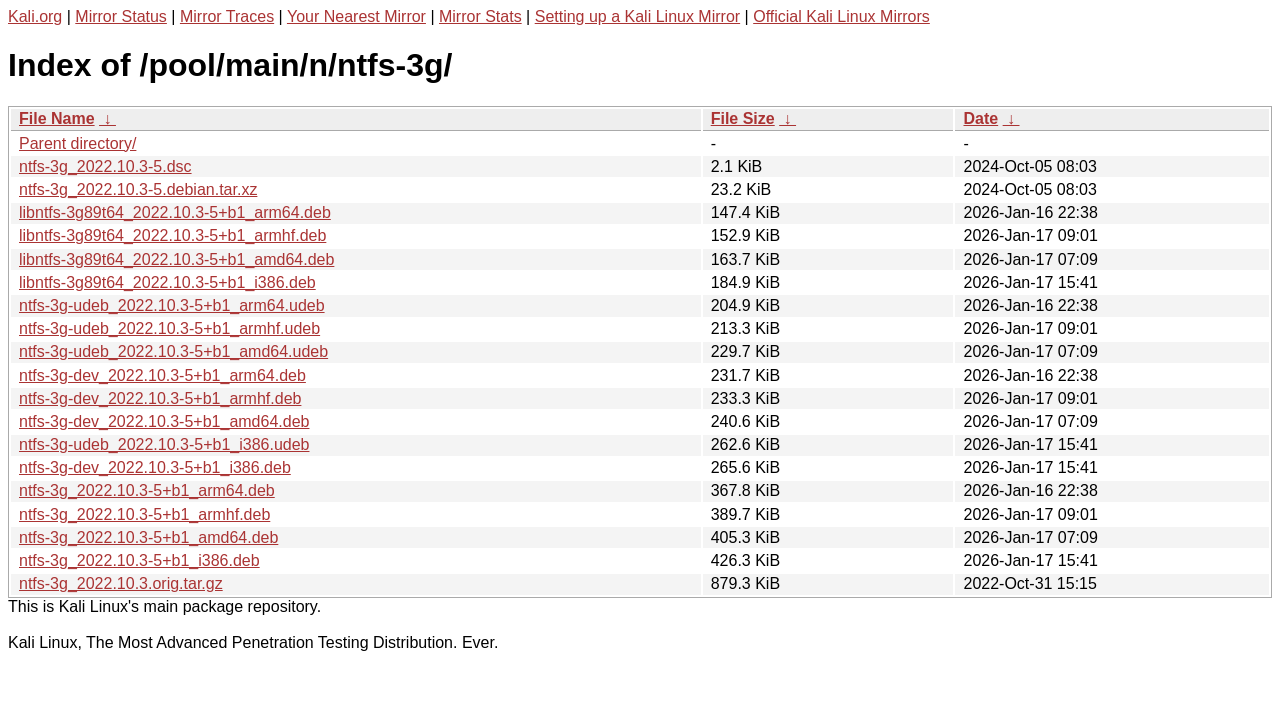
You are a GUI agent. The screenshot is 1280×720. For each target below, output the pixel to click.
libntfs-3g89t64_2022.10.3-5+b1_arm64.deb (175, 212)
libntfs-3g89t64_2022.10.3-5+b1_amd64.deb (176, 259)
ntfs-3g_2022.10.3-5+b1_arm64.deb (147, 490)
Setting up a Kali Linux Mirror (637, 16)
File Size (743, 118)
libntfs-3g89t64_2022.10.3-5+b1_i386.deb (167, 282)
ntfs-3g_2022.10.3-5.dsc (105, 166)
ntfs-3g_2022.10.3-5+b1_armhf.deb (144, 514)
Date (980, 118)
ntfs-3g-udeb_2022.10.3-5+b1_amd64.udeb (173, 351)
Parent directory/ (77, 143)
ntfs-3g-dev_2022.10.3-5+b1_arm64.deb (162, 375)
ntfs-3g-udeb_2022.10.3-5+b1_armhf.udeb (169, 328)
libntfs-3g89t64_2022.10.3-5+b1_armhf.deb (172, 235)
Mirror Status (121, 16)
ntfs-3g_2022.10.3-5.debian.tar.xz (138, 189)
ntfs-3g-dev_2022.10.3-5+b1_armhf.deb (160, 398)
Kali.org (35, 16)
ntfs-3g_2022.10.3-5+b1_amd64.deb (148, 537)
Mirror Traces (227, 16)
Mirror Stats (480, 16)
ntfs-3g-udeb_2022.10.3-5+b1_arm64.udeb (172, 305)
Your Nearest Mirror (356, 16)
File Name (57, 118)
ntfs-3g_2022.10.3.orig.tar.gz (121, 583)
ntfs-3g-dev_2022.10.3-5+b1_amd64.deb (164, 421)
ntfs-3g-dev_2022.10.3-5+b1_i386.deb (155, 467)
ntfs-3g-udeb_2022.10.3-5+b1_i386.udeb (164, 444)
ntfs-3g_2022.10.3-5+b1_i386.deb (139, 560)
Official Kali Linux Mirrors (841, 16)
